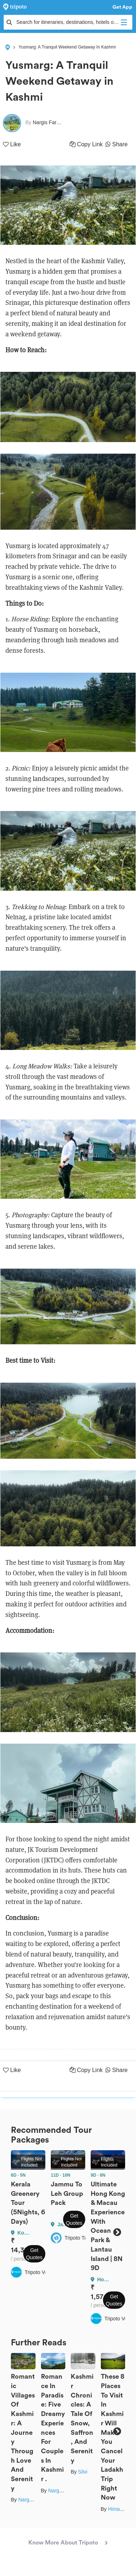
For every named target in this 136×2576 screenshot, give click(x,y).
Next (116, 2232)
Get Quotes (34, 2253)
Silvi (82, 2472)
